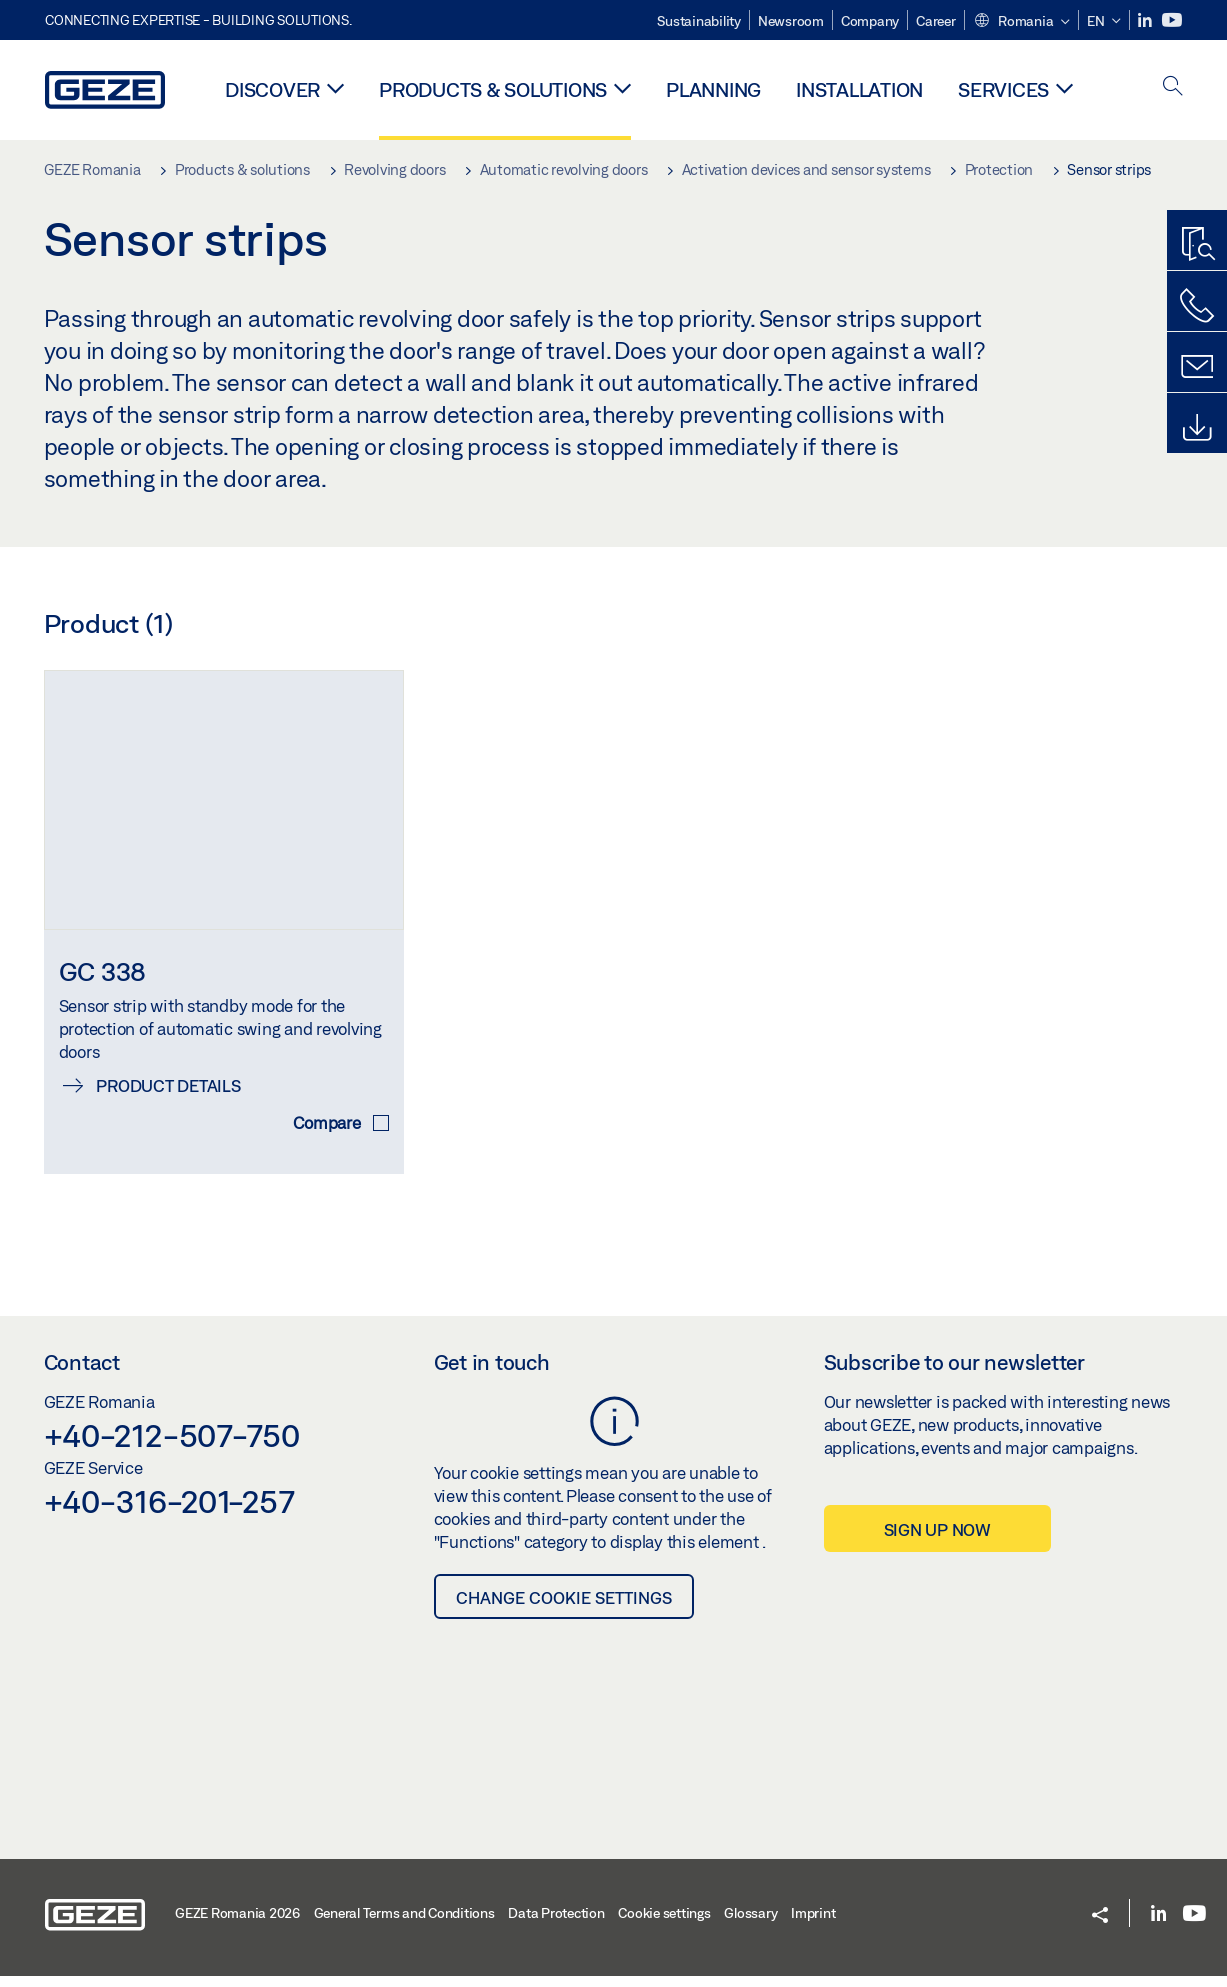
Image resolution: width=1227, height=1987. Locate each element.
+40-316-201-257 (169, 1511)
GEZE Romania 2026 (237, 1924)
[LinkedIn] (1146, 20)
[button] (1021, 22)
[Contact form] (1197, 367)
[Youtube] (1172, 20)
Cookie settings (664, 1924)
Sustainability (699, 21)
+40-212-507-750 (172, 1446)
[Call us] (1197, 306)
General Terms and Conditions (404, 1924)
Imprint (813, 1924)
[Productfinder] (1197, 245)
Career (936, 21)
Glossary (750, 1924)
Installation (859, 89)
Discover (272, 89)
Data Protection (556, 1924)
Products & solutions (493, 89)
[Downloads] (1197, 428)
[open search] (1173, 87)
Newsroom (791, 21)
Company (870, 21)
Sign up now (937, 1539)
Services (1003, 89)
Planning (713, 89)
